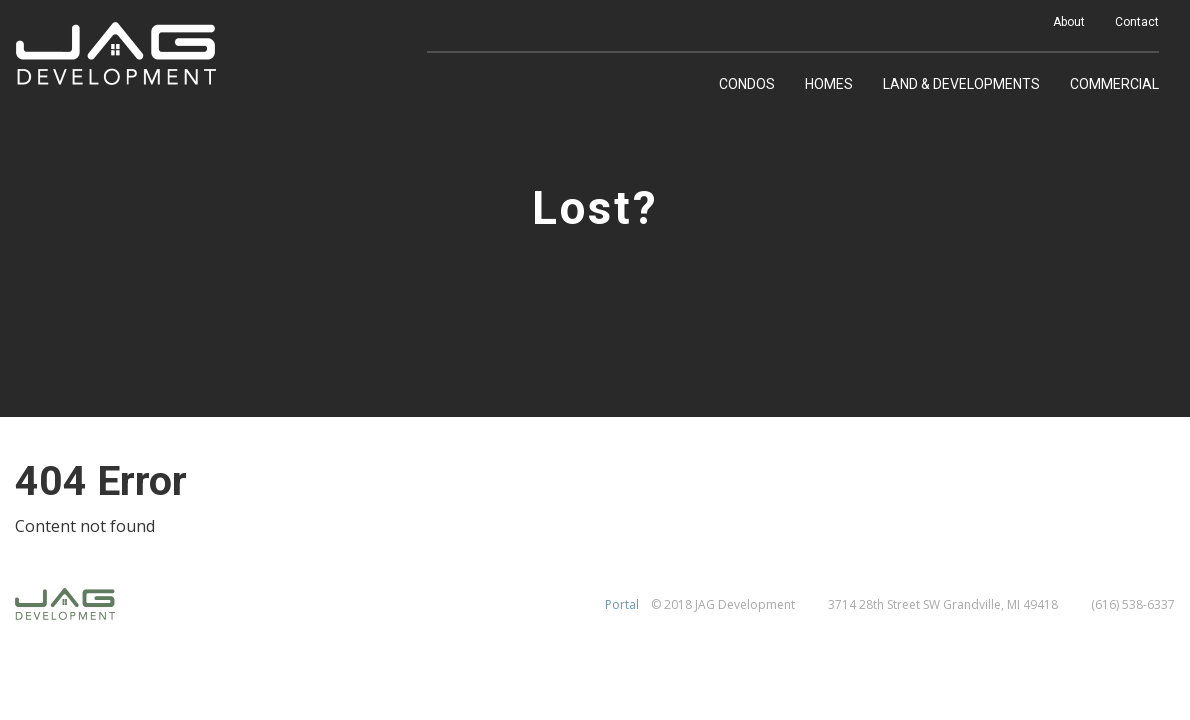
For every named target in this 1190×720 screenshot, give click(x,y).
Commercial (1114, 84)
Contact (1137, 22)
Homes (829, 84)
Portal (622, 604)
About (1069, 22)
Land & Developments (961, 84)
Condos (747, 84)
